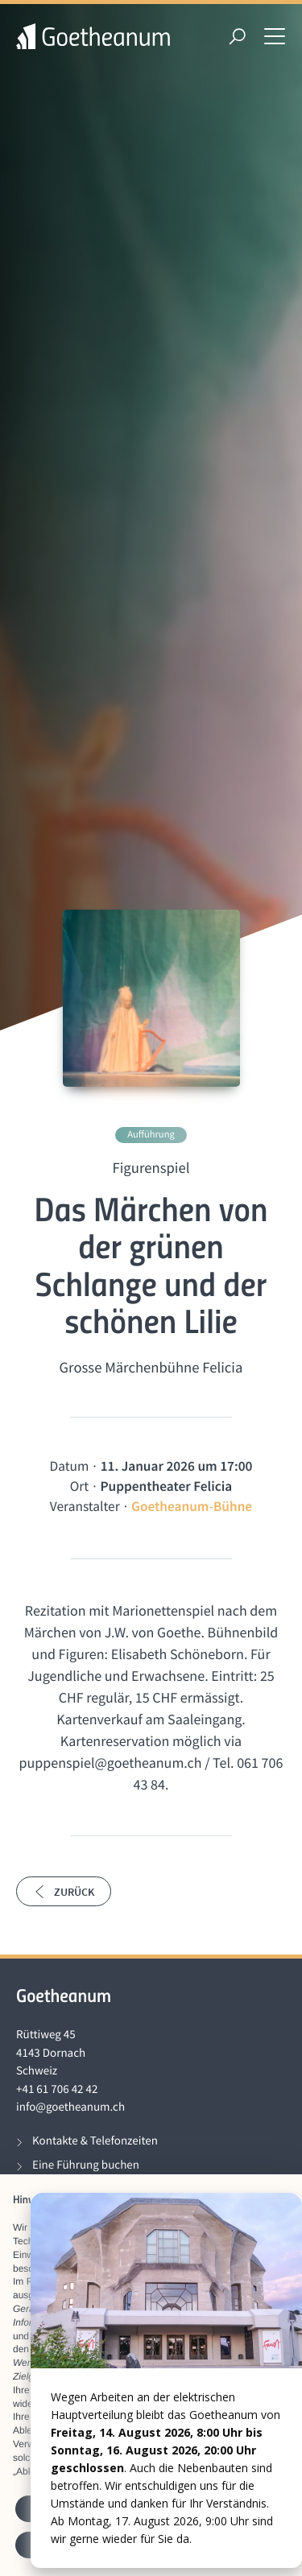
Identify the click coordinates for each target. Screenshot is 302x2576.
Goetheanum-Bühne (191, 1506)
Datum (69, 1466)
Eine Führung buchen (85, 2165)
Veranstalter (85, 1506)
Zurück (63, 1892)
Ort (79, 1486)
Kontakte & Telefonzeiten (95, 2141)
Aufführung (151, 1135)
